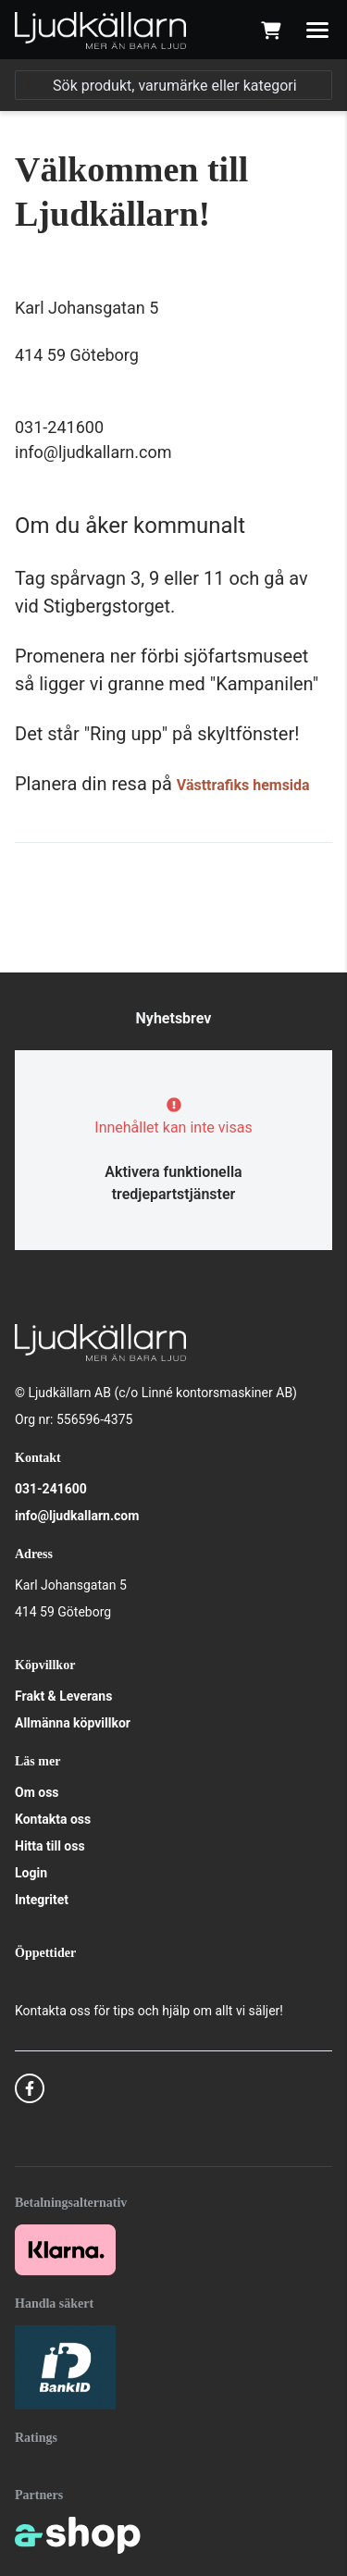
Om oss (37, 1792)
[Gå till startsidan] (100, 30)
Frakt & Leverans (63, 1696)
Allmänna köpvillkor (72, 1722)
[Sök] (173, 85)
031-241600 (51, 1488)
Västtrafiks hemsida (243, 785)
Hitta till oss (50, 1846)
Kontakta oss (53, 1819)
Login (31, 1872)
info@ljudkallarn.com (77, 1515)
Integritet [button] (41, 1899)
